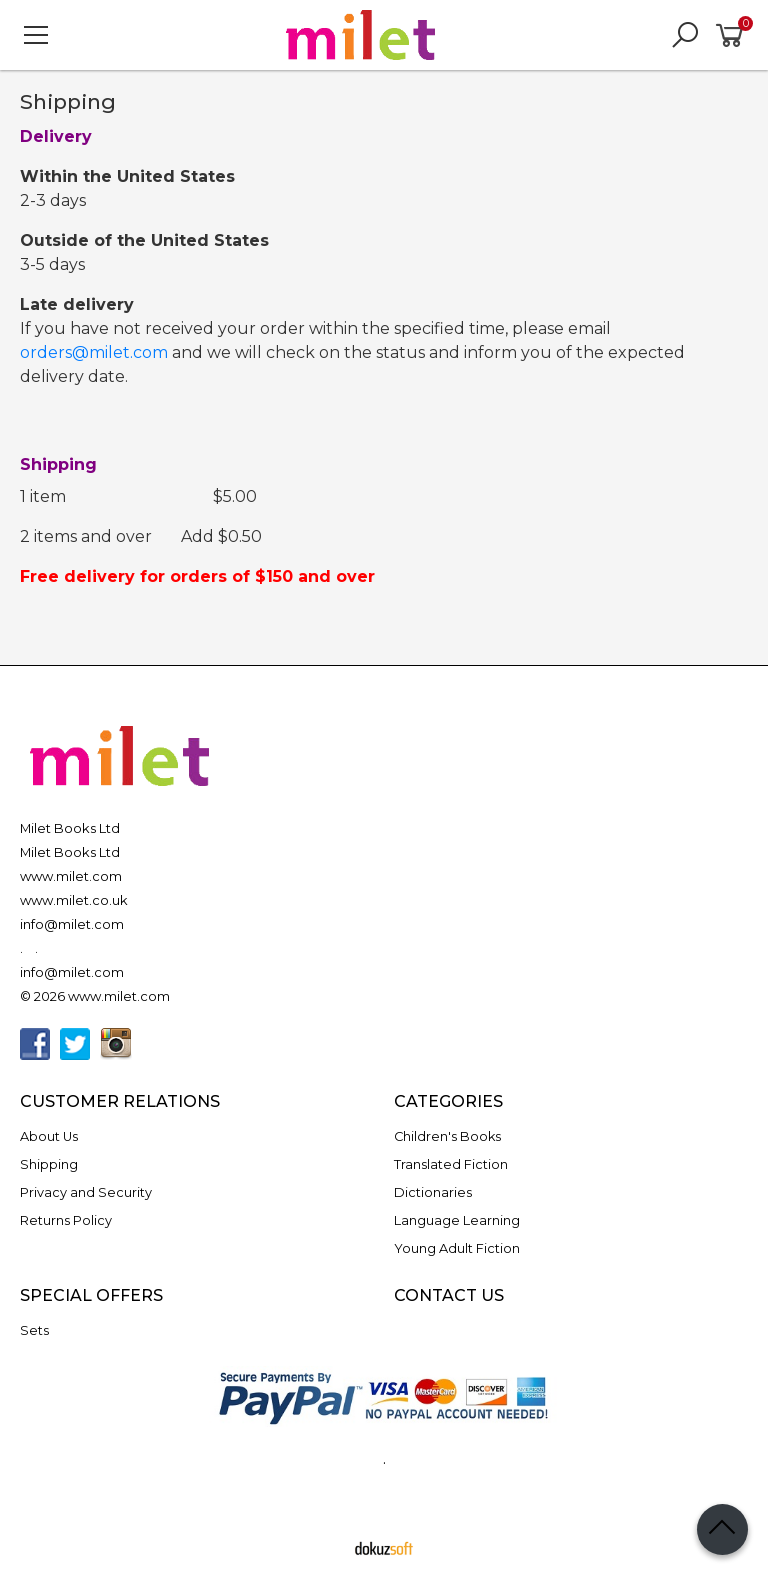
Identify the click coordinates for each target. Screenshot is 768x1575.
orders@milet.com (94, 352)
